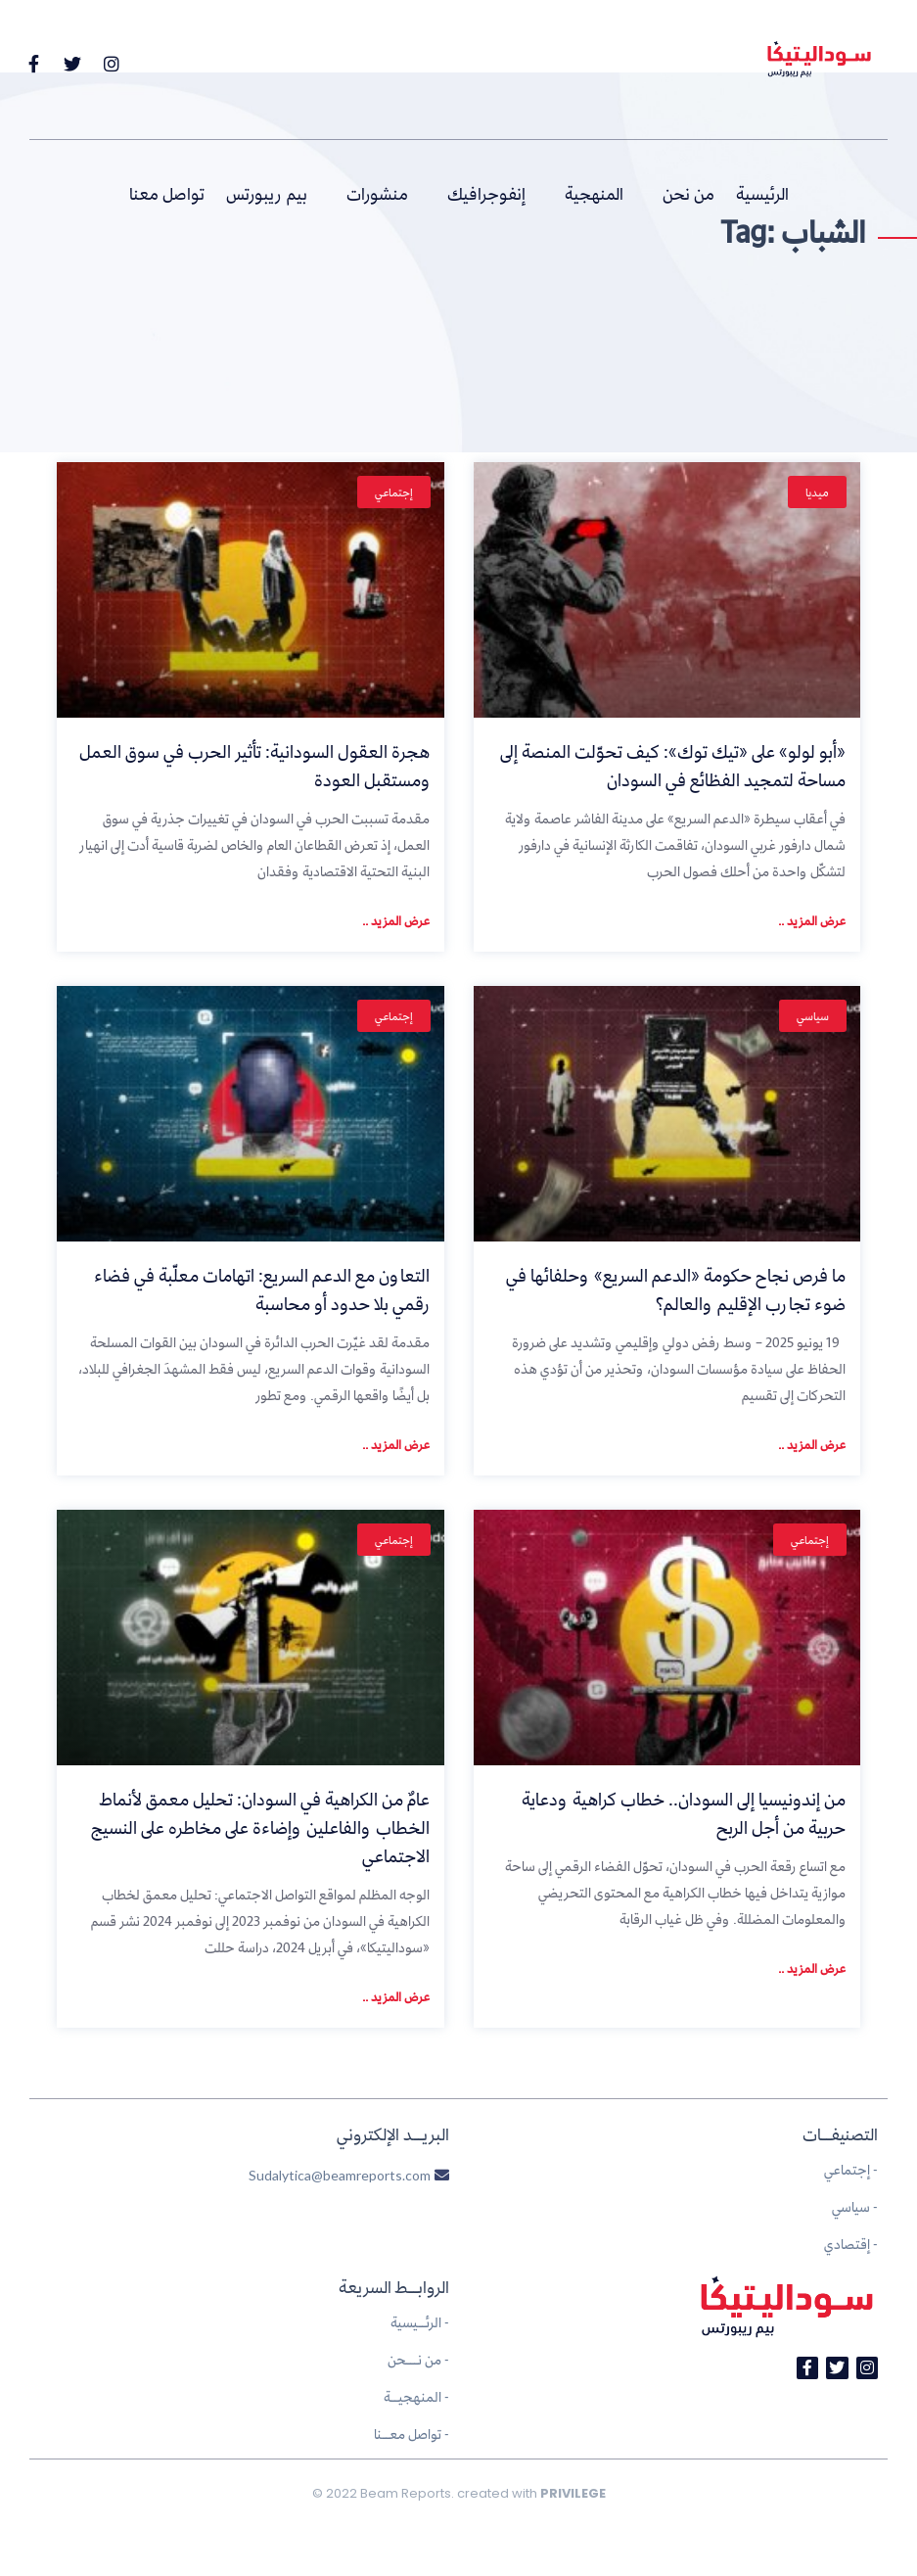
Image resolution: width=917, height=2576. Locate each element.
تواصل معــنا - (411, 2433)
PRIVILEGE (573, 2493)
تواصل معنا (167, 194)
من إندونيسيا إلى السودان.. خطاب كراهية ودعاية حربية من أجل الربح (684, 1813)
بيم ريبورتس (266, 194)
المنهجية (594, 194)
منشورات (377, 194)
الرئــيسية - (419, 2322)
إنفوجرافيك (486, 194)
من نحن (688, 194)
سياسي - (855, 2206)
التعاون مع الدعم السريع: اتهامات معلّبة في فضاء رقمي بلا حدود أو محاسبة (262, 1289)
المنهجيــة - (416, 2396)
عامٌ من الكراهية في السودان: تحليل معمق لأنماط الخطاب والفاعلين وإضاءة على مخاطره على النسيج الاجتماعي (260, 1827)
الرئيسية (762, 194)
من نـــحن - (418, 2359)
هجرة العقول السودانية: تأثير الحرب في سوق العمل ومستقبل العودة (254, 765)
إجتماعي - (851, 2169)
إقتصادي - (851, 2243)
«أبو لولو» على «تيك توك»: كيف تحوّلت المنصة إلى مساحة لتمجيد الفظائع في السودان (673, 765)
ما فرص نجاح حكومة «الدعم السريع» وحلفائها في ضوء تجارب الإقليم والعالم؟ (676, 1289)
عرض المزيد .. (812, 920)
